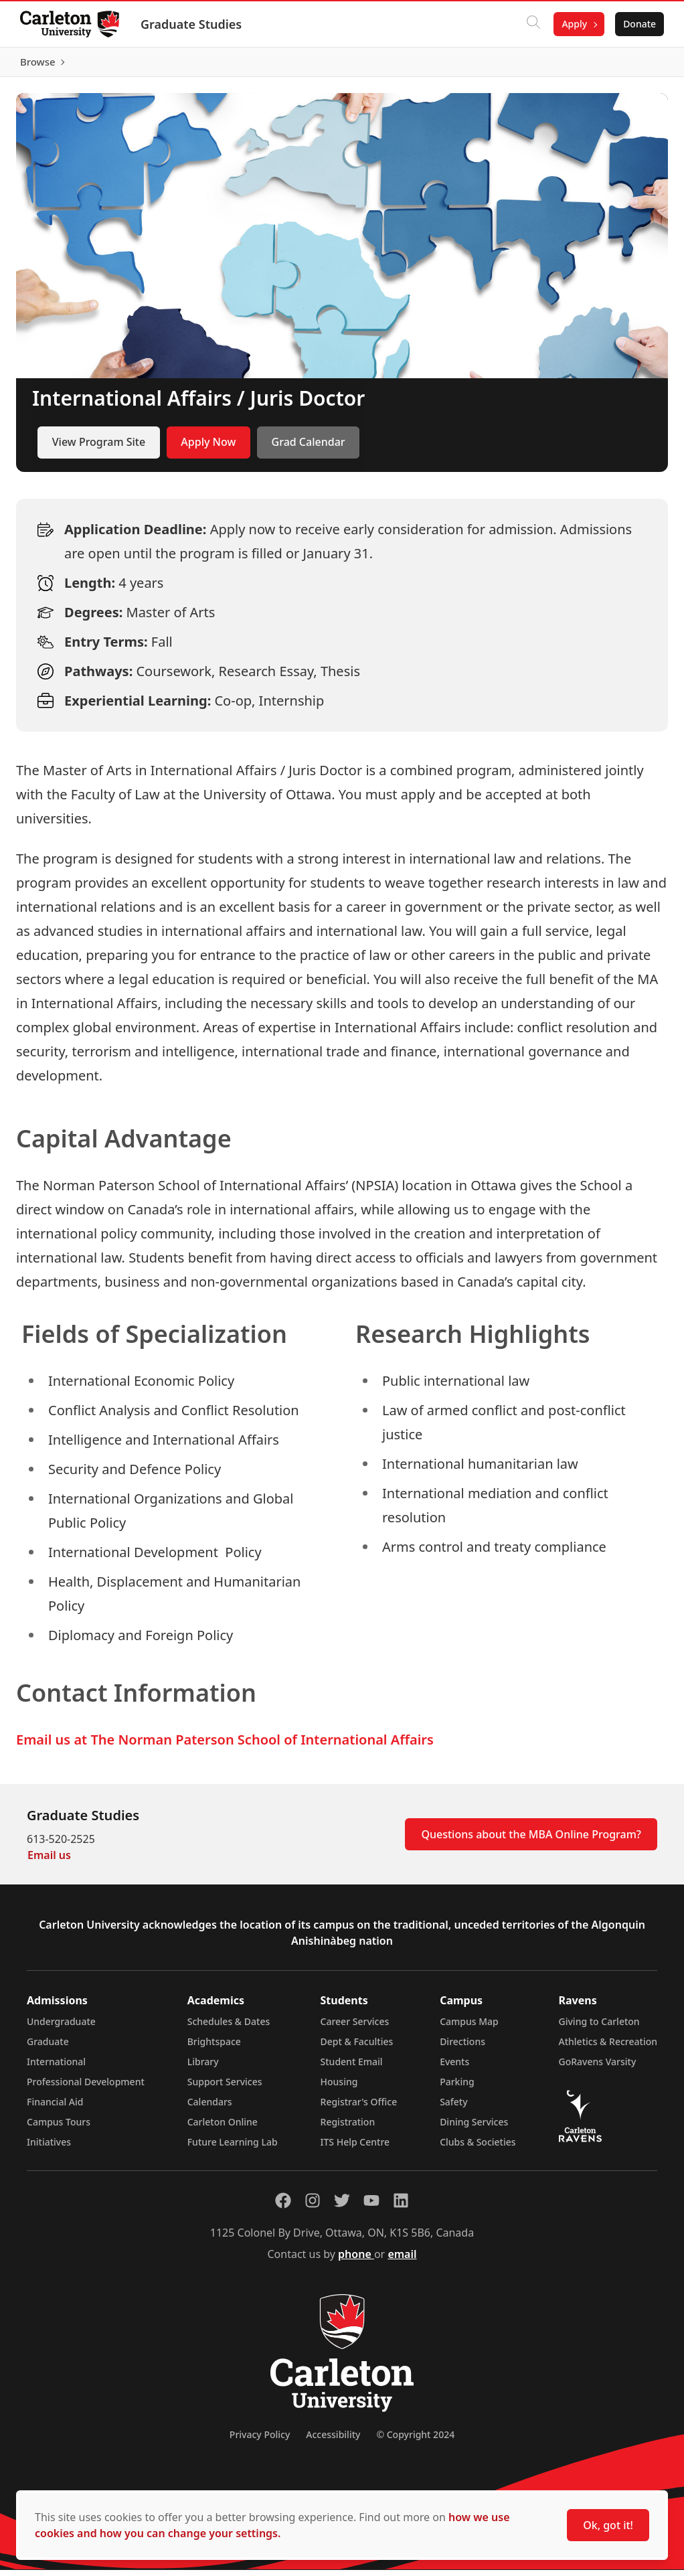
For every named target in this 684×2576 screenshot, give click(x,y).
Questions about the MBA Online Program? (531, 1840)
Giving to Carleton (599, 2027)
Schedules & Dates (228, 2027)
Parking (457, 2087)
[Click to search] (532, 24)
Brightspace (214, 2047)
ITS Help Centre (355, 2148)
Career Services (355, 2027)
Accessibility (333, 2440)
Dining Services (474, 2127)
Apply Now (208, 448)
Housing (339, 2087)
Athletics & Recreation (608, 2047)
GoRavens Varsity (597, 2067)
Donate (638, 23)
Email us (49, 1861)
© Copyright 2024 (415, 2440)
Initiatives (49, 2148)
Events (454, 2067)
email (402, 2260)
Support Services (224, 2087)
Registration (348, 2127)
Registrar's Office (359, 2107)
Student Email (352, 2067)
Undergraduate (61, 2027)
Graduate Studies (192, 24)
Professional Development (86, 2087)
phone (356, 2260)
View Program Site (98, 448)
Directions (462, 2047)
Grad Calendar (308, 448)
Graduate (48, 2047)
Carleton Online (222, 2127)
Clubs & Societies (477, 2148)
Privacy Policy (260, 2440)
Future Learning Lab (232, 2148)
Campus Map (469, 2027)
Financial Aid (55, 2107)
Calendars (209, 2107)
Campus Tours (58, 2127)
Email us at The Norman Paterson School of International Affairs (225, 1746)
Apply (573, 23)
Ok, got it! (608, 2525)
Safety (454, 2107)
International (56, 2067)
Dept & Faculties (357, 2047)
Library (203, 2067)
